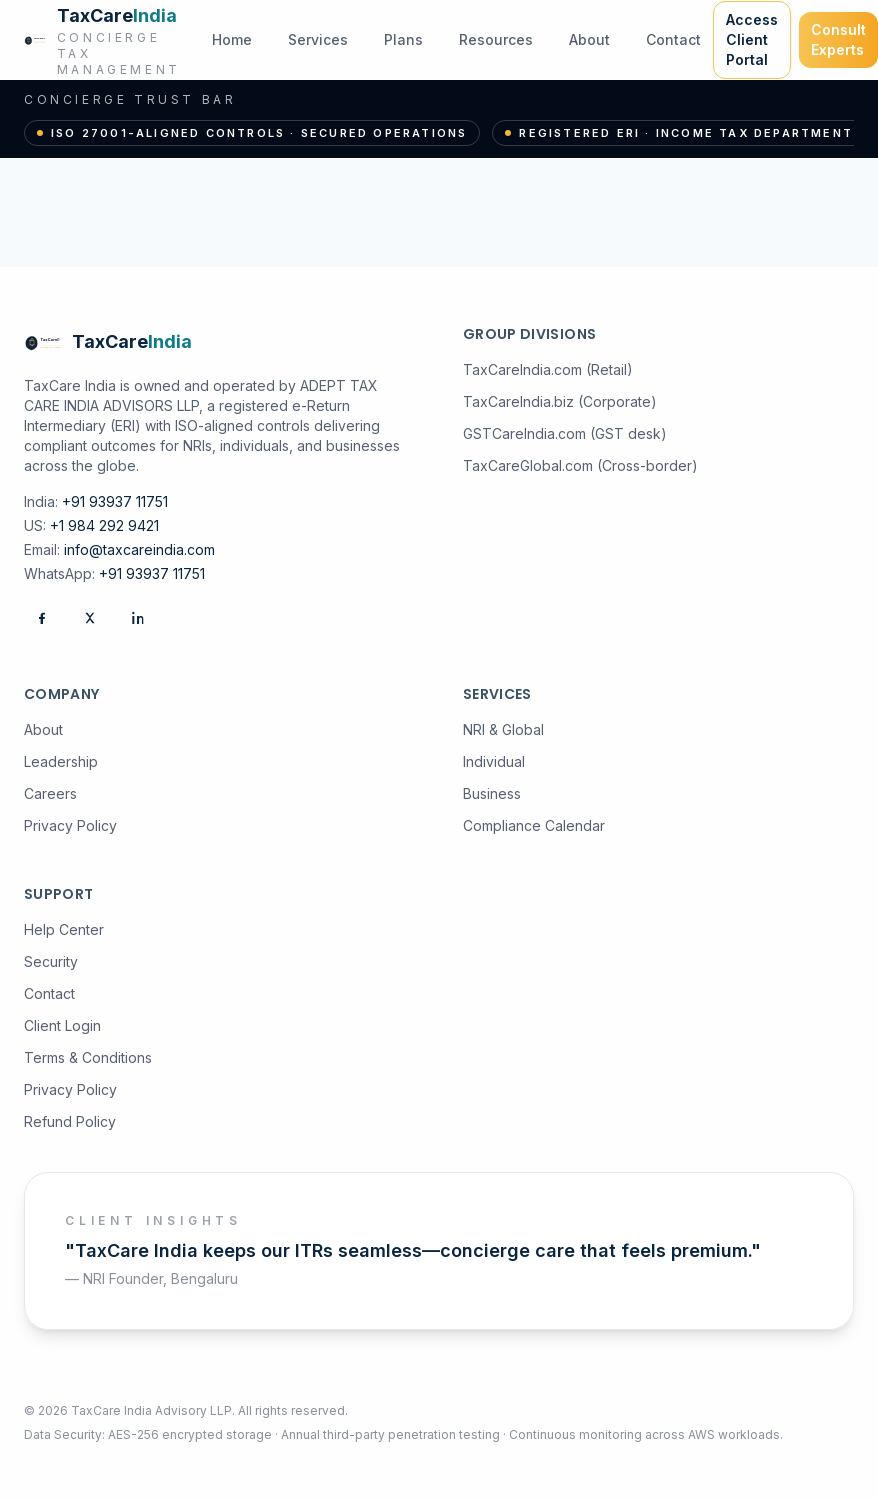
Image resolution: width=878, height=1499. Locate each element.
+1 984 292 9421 (104, 525)
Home (232, 39)
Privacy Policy (70, 825)
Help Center (64, 929)
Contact (673, 39)
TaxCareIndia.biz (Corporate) (560, 401)
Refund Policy (70, 1121)
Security (51, 961)
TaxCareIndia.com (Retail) (548, 369)
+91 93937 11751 (115, 501)
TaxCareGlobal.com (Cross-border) (580, 465)
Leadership (61, 761)
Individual (494, 761)
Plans (403, 39)
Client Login (62, 1025)
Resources (496, 39)
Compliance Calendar (534, 825)
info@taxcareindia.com (139, 549)
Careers (50, 793)
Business (492, 793)
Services (318, 39)
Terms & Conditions (88, 1057)
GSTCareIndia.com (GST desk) (565, 433)
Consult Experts (838, 39)
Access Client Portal (752, 39)
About (589, 39)
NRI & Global (503, 729)
